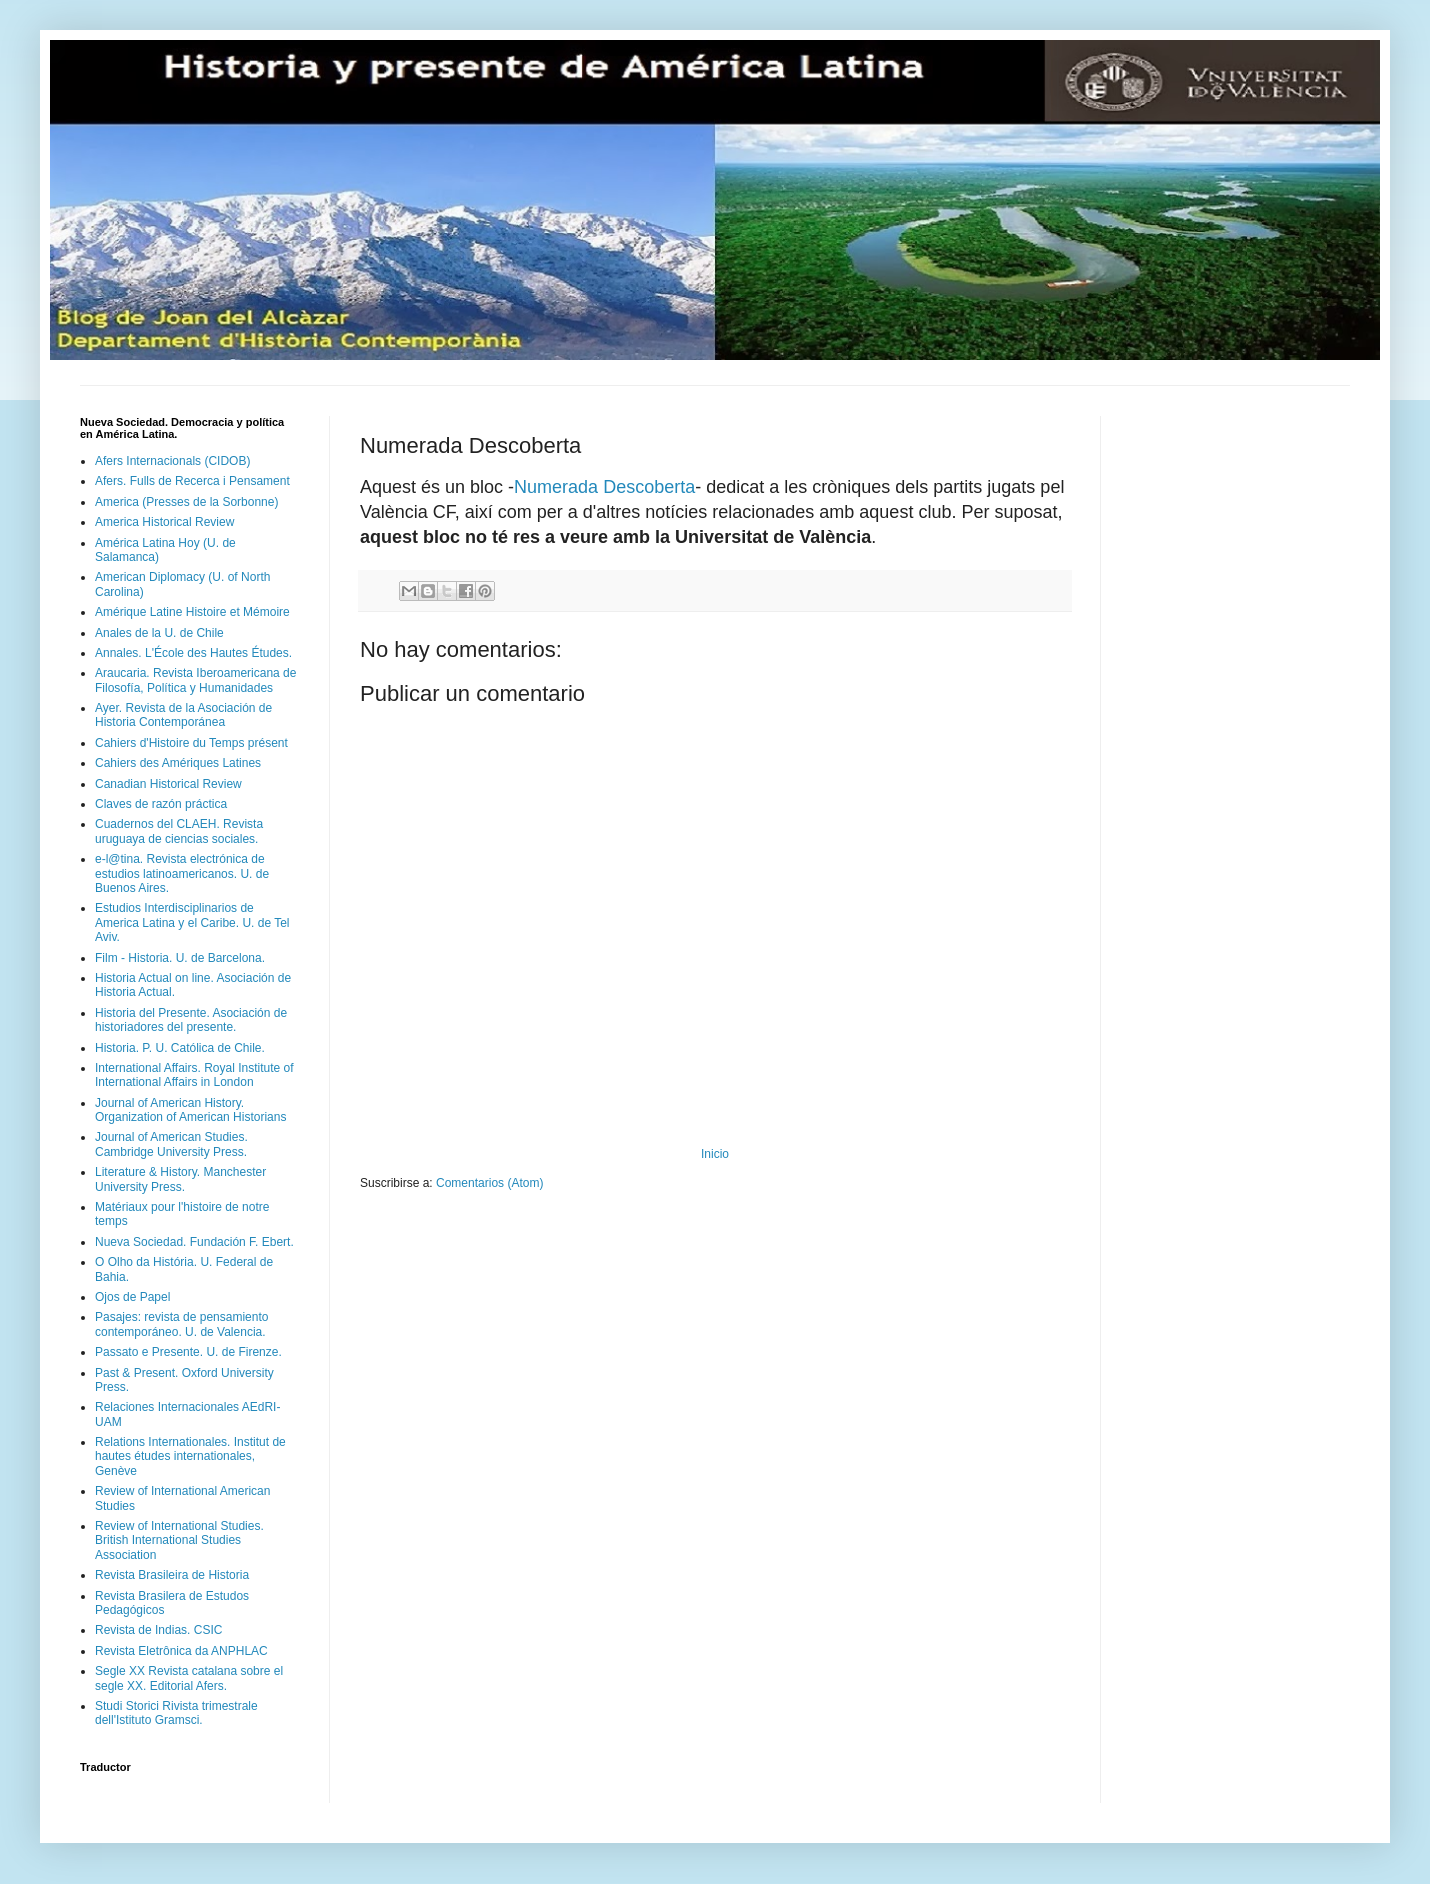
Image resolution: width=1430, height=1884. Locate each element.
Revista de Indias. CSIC (158, 1630)
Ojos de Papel (132, 1297)
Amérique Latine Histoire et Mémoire (192, 612)
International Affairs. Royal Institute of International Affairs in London (194, 1075)
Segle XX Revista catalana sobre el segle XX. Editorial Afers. (189, 1678)
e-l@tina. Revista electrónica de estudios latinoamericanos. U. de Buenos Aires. (182, 873)
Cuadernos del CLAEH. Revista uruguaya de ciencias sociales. (179, 831)
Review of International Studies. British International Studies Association (179, 1540)
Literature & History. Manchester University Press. (180, 1179)
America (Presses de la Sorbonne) (186, 502)
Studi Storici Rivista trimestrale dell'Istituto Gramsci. (176, 1713)
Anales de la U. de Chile (159, 633)
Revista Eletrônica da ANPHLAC (181, 1651)
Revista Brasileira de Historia (172, 1575)
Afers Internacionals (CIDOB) (172, 461)
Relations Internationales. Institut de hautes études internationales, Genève (190, 1456)
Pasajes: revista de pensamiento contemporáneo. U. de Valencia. (181, 1324)
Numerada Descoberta (604, 487)
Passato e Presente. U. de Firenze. (188, 1352)
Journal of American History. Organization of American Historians (190, 1110)
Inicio (715, 1154)
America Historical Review (164, 522)
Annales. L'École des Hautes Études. (193, 653)
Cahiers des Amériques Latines (178, 763)
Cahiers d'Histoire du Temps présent (191, 743)
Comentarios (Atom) (489, 1183)
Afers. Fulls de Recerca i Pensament (192, 481)
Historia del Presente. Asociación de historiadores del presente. (191, 1020)
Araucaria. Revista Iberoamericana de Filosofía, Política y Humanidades (195, 680)
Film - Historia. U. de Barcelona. (180, 958)
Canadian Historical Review (168, 784)
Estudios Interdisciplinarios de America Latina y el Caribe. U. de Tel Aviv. (192, 922)
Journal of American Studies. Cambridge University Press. (171, 1144)
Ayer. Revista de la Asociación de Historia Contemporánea (183, 715)
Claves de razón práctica (161, 804)
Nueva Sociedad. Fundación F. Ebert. (194, 1242)
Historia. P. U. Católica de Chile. (180, 1048)
